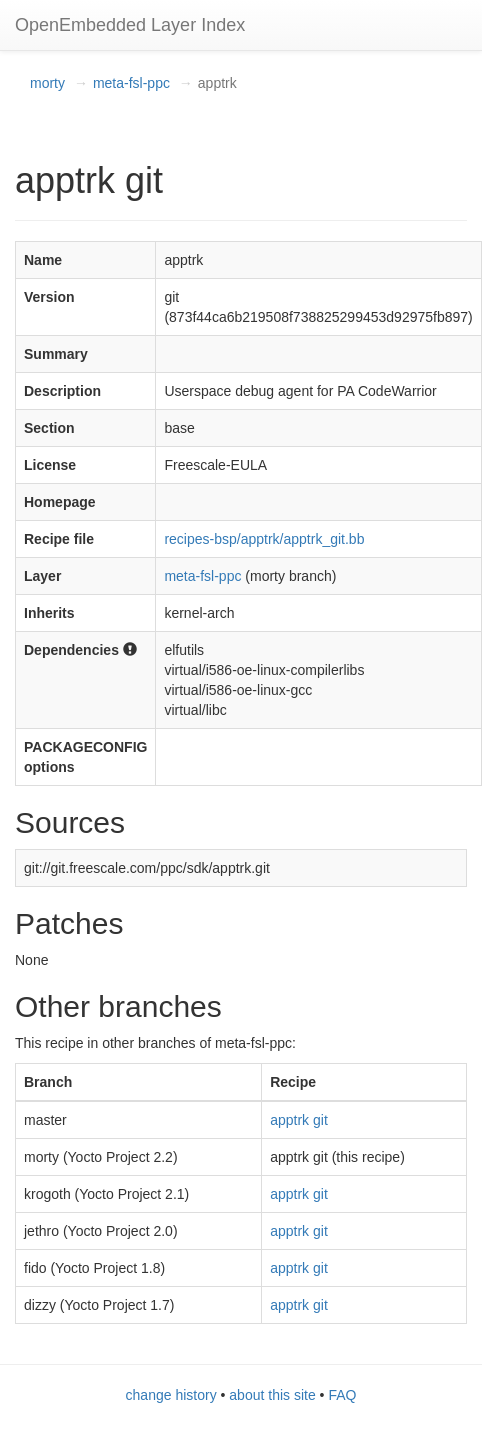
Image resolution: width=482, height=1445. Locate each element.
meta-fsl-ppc (131, 83)
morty (47, 83)
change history (171, 1395)
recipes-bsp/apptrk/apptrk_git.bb (264, 539)
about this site (272, 1395)
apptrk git (299, 1120)
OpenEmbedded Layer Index (130, 25)
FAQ (342, 1395)
